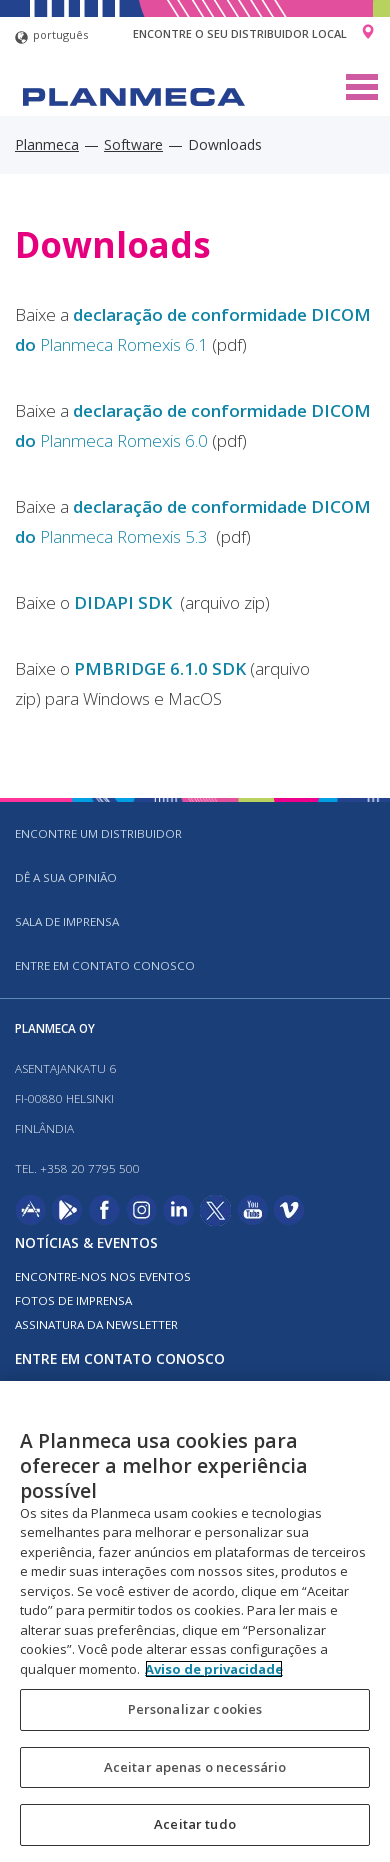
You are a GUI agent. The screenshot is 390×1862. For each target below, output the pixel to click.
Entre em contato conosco (105, 965)
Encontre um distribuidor (98, 833)
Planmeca (47, 144)
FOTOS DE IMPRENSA (73, 1300)
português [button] (51, 37)
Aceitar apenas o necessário (195, 1767)
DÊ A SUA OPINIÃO (66, 877)
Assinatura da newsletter (96, 1324)
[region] (195, 1621)
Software (133, 144)
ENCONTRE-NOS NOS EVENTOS (103, 1276)
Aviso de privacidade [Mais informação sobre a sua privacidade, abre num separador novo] (214, 1669)
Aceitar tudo (195, 1824)
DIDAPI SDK (125, 602)
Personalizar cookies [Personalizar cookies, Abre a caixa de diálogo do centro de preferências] (195, 1709)
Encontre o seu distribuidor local (240, 33)
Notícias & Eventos (86, 1242)
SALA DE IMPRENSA (67, 921)
